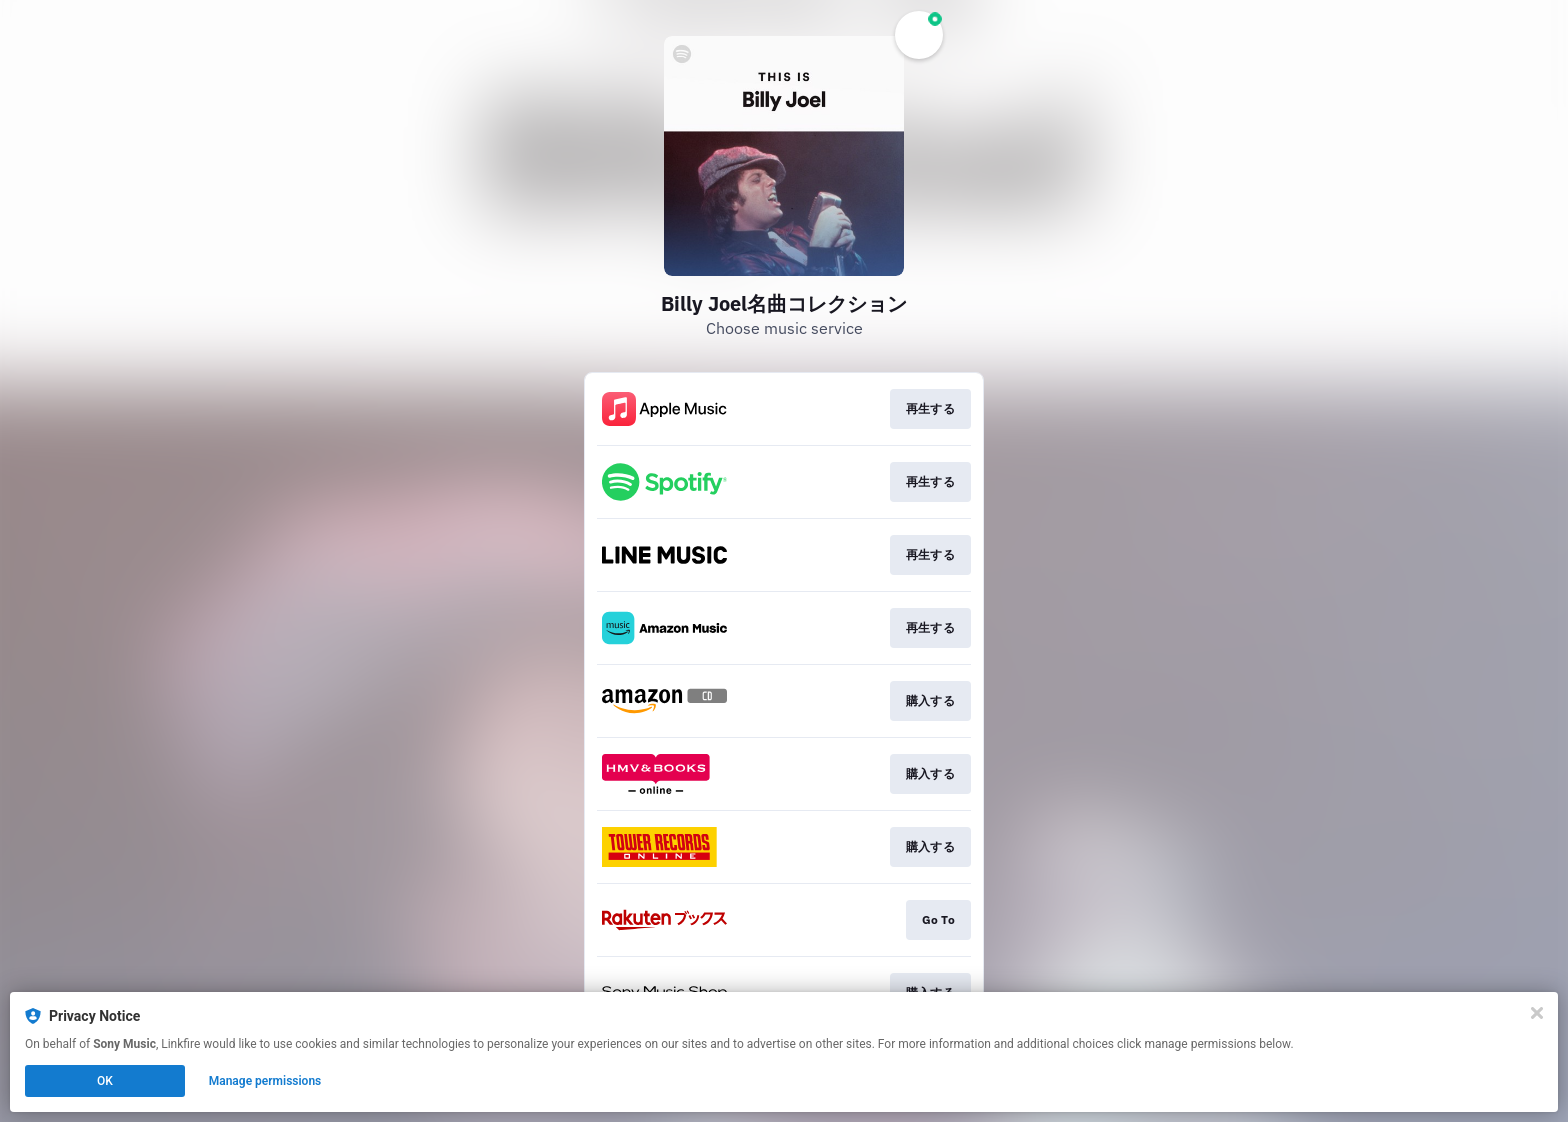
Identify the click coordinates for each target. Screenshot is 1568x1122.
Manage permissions (265, 1081)
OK (105, 1081)
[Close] (1537, 1013)
